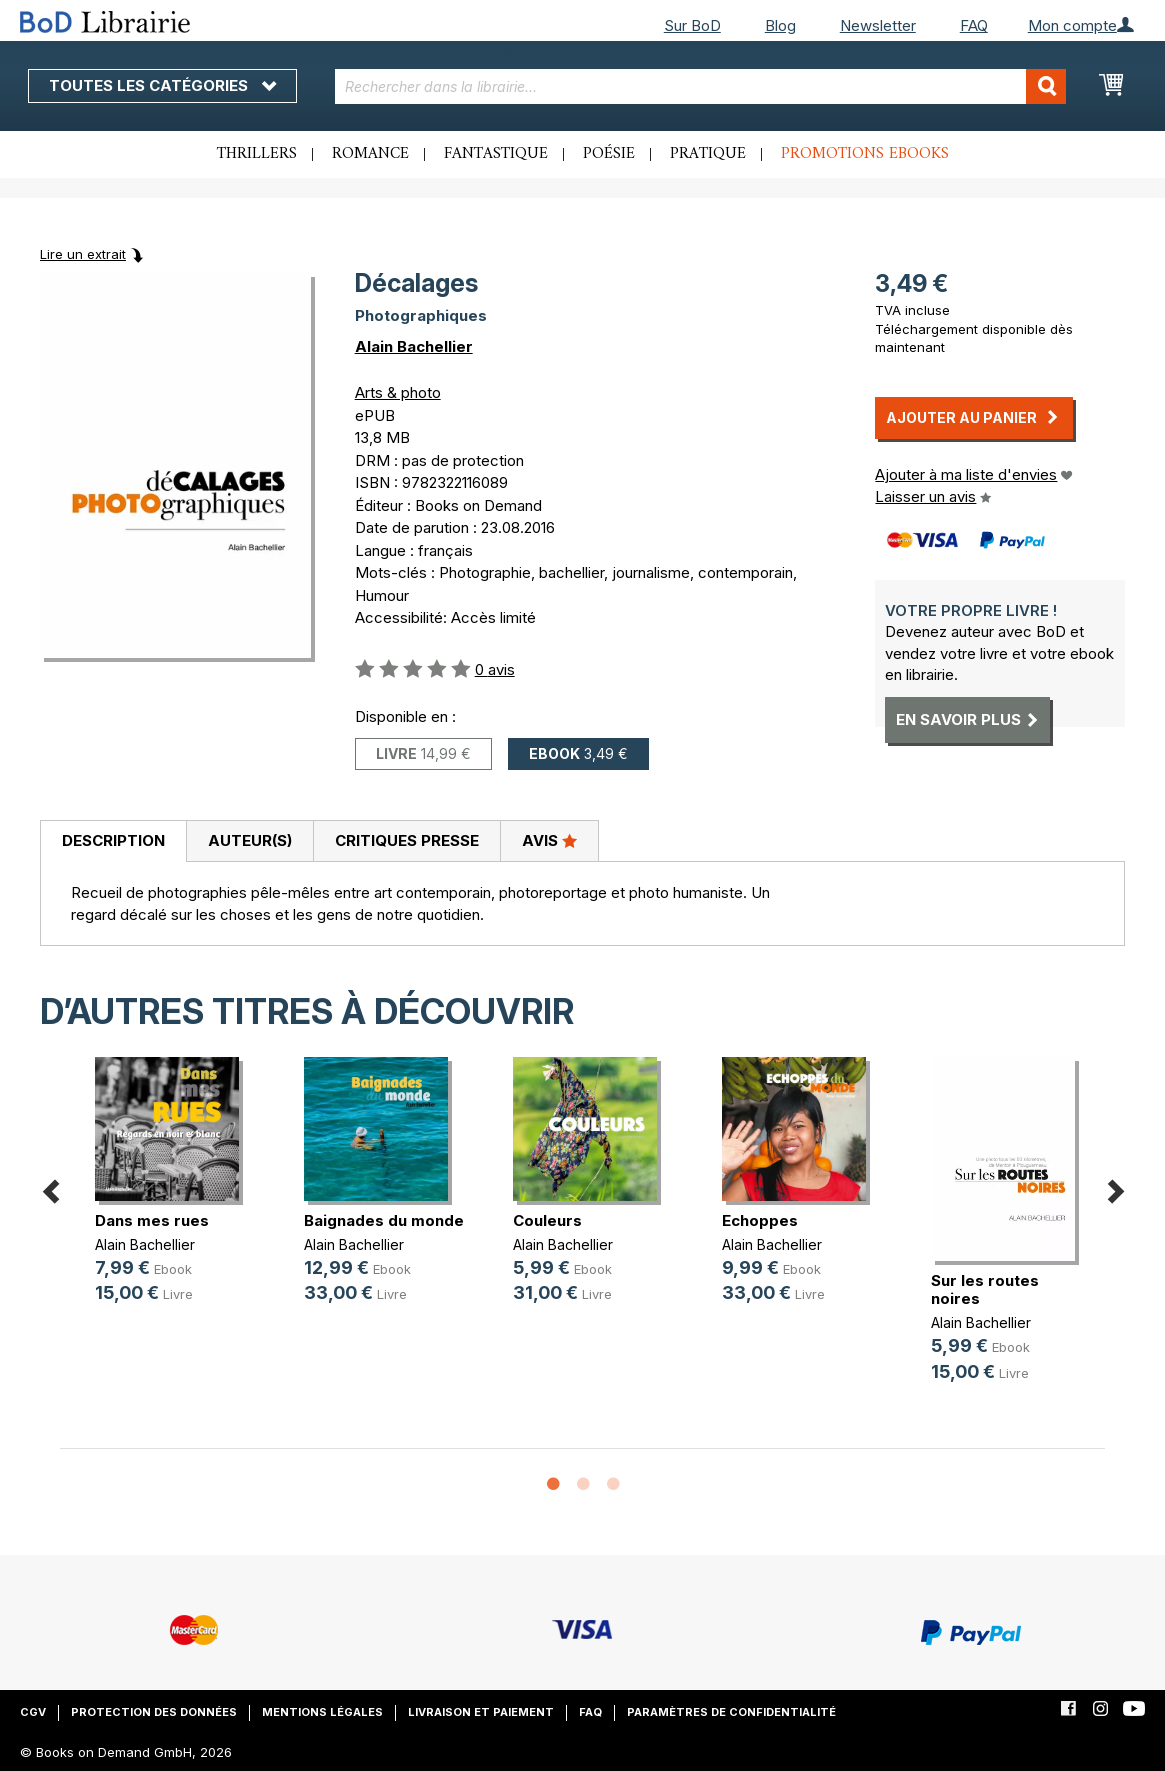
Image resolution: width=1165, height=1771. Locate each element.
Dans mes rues (152, 1220)
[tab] (113, 842)
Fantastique (496, 154)
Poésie (609, 154)
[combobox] (700, 86)
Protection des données (154, 1712)
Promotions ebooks (865, 154)
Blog (780, 25)
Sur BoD (692, 25)
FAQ (974, 25)
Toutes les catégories (162, 85)
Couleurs (547, 1220)
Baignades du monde (384, 1220)
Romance (370, 154)
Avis (549, 840)
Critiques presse (407, 840)
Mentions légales (322, 1712)
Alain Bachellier (414, 346)
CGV (33, 1712)
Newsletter (878, 25)
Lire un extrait (83, 254)
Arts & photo (398, 392)
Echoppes (760, 1220)
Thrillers (257, 154)
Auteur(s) (250, 840)
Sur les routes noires (985, 1289)
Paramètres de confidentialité (731, 1712)
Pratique (708, 154)
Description (113, 840)
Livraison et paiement (481, 1712)
